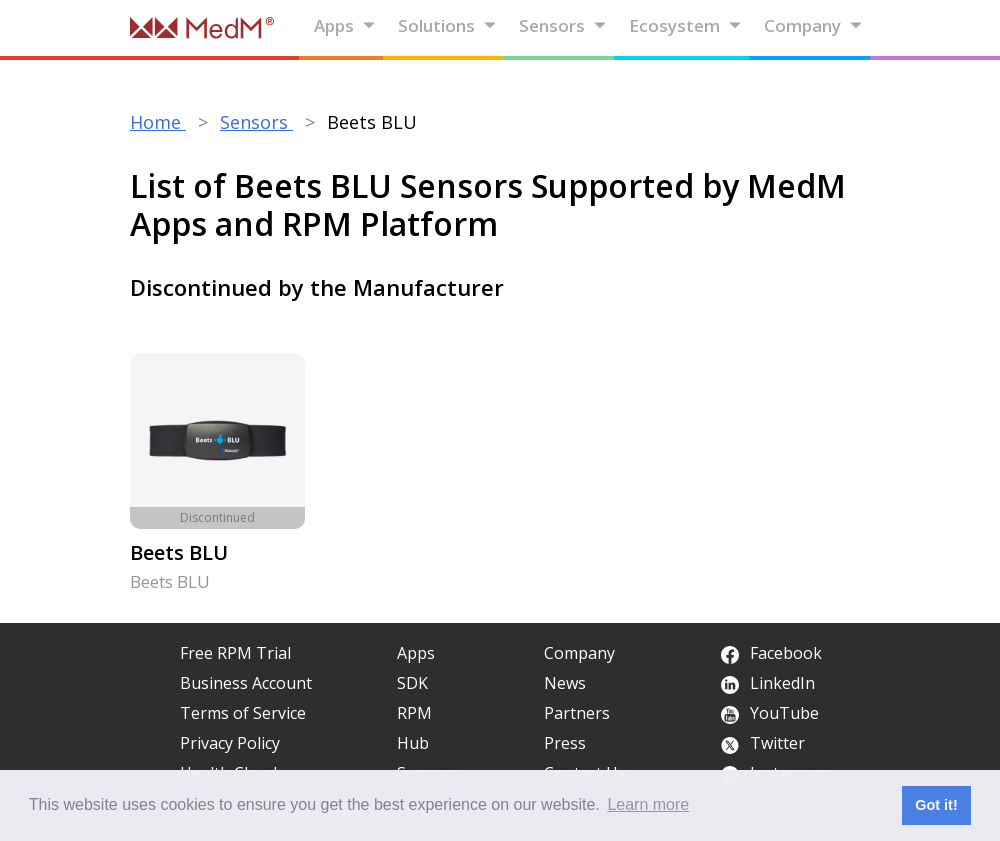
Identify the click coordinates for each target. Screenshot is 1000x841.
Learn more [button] (648, 804)
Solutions (447, 25)
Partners (577, 713)
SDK (412, 683)
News (565, 683)
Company (813, 25)
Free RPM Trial (235, 653)
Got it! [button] (936, 805)
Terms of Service (243, 713)
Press (565, 743)
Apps (345, 25)
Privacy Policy (230, 743)
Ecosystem (685, 25)
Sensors (563, 25)
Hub (413, 743)
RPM (414, 713)
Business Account (246, 683)
